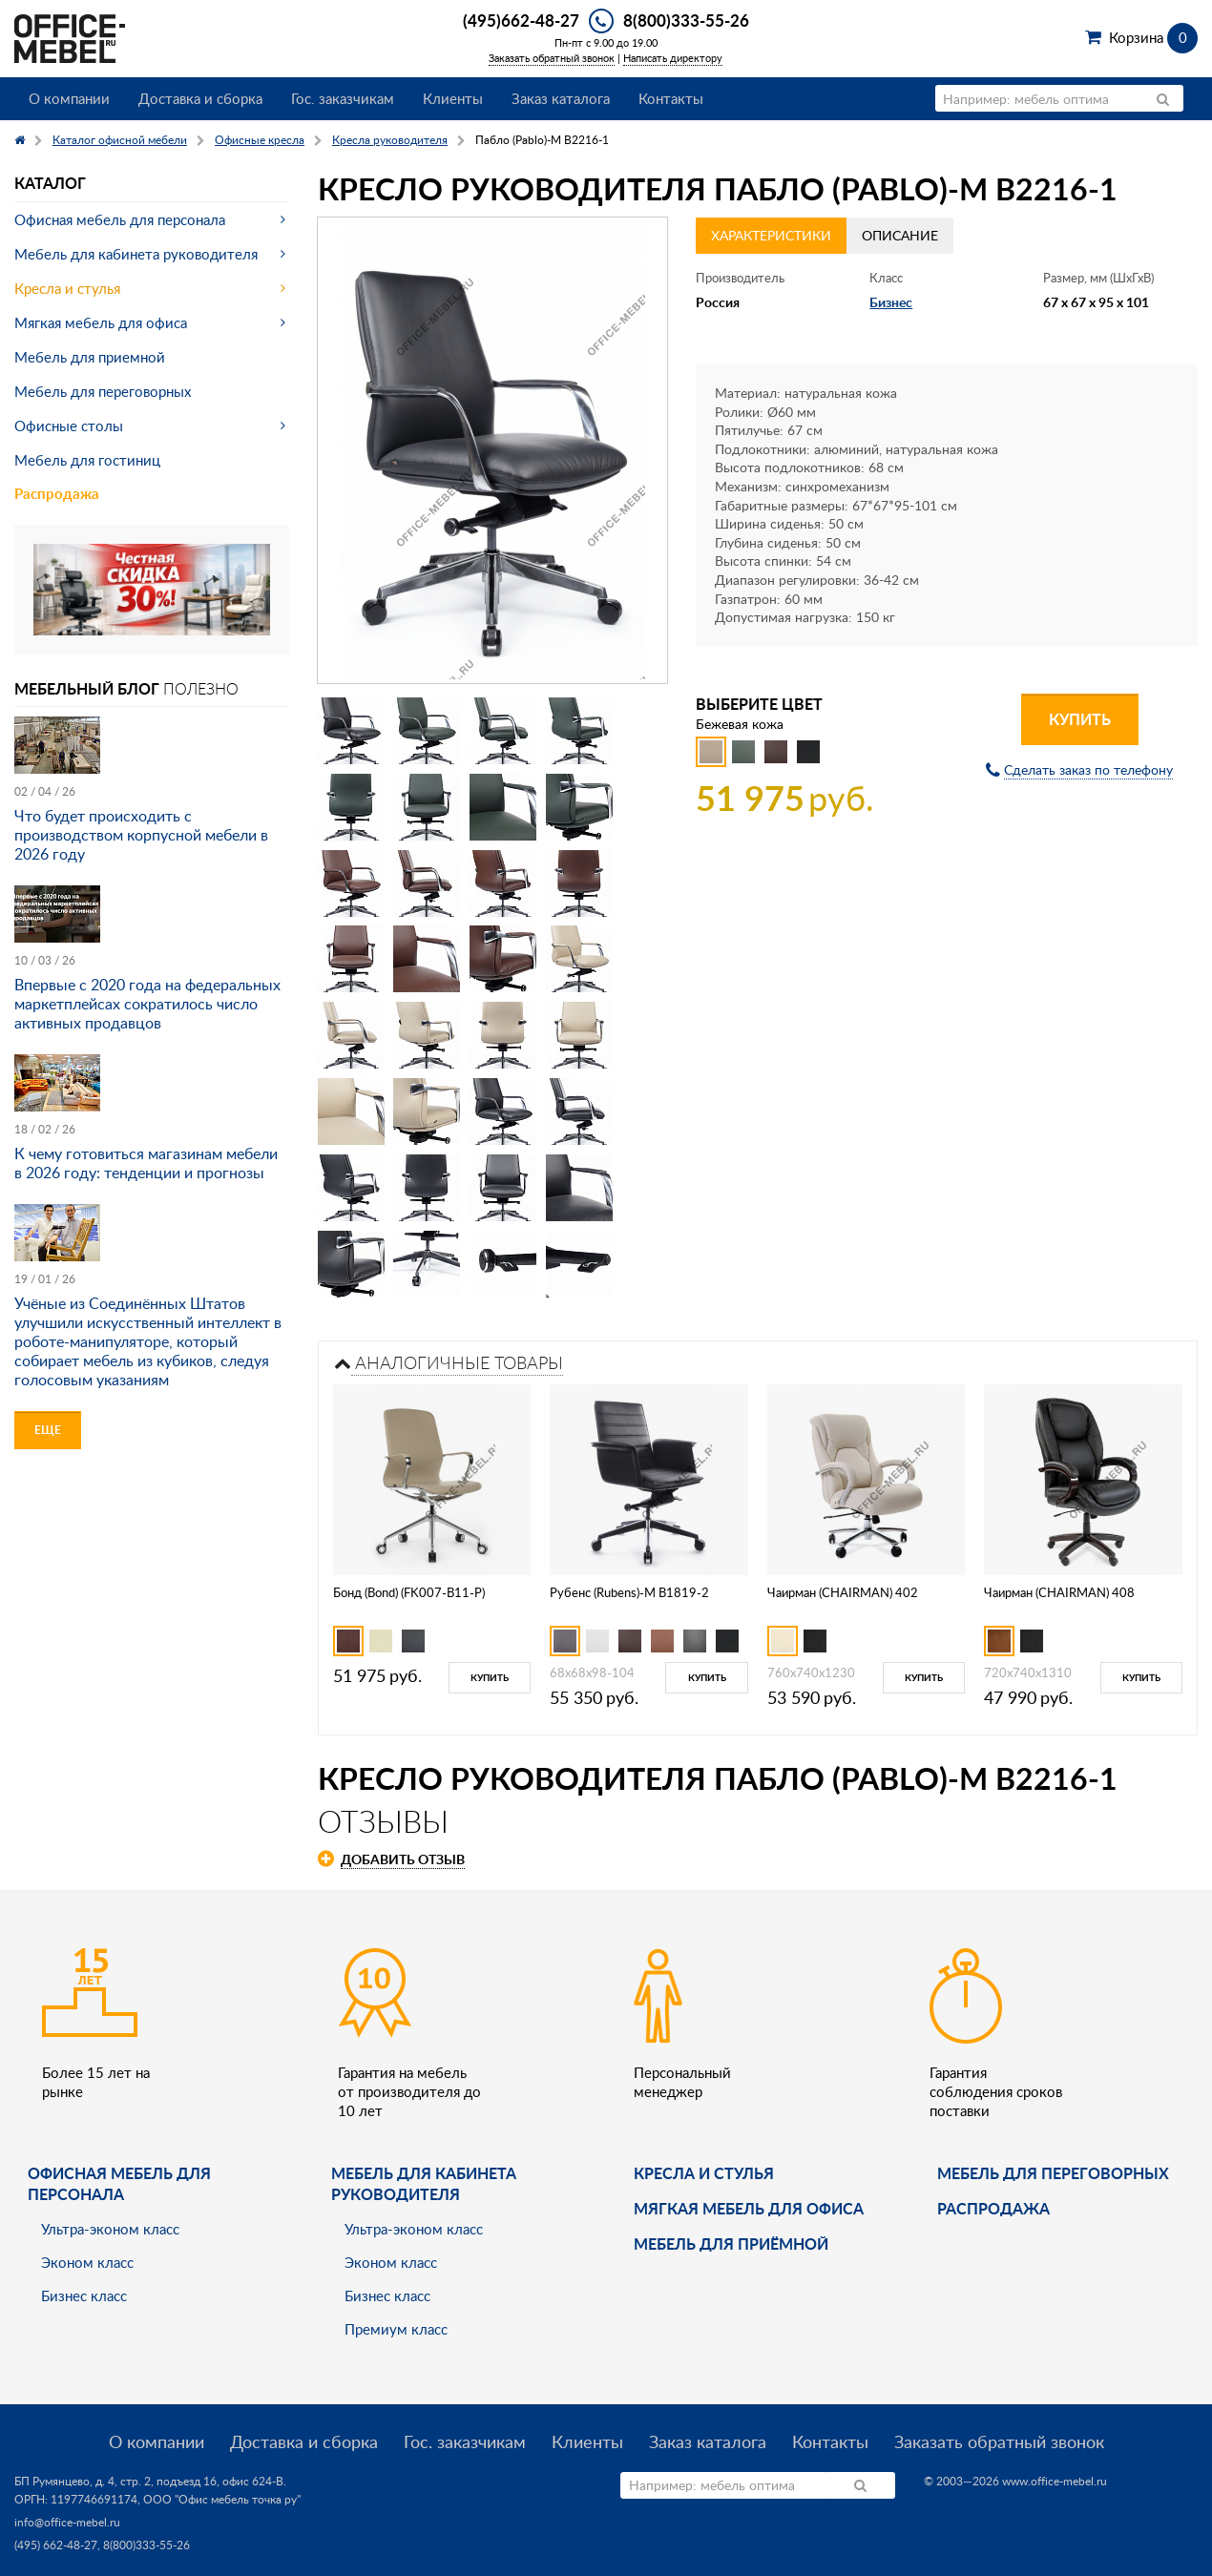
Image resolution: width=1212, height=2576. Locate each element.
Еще (47, 1430)
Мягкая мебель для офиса (100, 322)
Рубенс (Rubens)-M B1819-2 (629, 1592)
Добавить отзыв (403, 1859)
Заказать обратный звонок (552, 58)
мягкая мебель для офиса (749, 2208)
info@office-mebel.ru (67, 2522)
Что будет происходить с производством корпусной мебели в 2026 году (141, 834)
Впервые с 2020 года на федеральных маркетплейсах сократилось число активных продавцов (147, 1003)
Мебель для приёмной (731, 2243)
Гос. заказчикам (342, 98)
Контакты (670, 98)
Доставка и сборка (200, 98)
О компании (69, 98)
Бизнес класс (84, 2295)
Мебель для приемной (89, 356)
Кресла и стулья (67, 288)
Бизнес (890, 302)
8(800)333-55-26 (686, 20)
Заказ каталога (561, 98)
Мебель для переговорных (102, 391)
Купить (1080, 719)
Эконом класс (87, 2262)
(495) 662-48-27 (55, 2545)
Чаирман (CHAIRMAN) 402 (842, 1592)
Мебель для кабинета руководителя (136, 253)
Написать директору (672, 58)
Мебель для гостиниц (87, 459)
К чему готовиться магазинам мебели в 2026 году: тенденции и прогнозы (146, 1163)
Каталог (50, 183)
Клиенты (453, 98)
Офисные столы (68, 425)
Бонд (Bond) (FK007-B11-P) (409, 1592)
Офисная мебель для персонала (119, 219)
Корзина (1153, 37)
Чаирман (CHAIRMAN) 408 (1059, 1592)
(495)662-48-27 (521, 20)
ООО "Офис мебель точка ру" (222, 2499)
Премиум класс (396, 2328)
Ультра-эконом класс (110, 2228)
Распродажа (56, 494)
